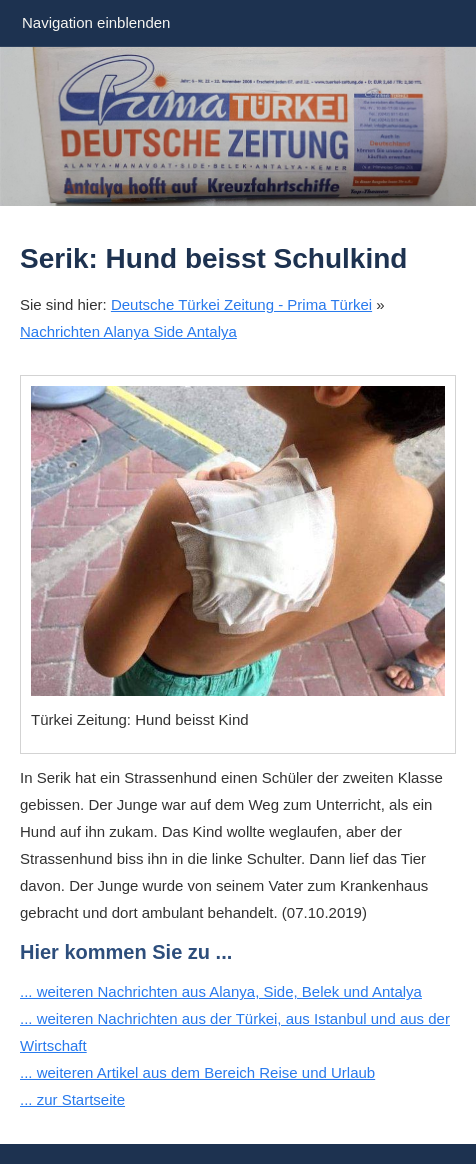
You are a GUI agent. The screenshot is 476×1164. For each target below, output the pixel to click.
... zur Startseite (72, 1099)
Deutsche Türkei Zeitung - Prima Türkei (241, 304)
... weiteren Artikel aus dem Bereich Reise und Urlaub (197, 1072)
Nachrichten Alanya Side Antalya (128, 331)
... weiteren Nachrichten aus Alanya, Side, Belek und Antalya (221, 991)
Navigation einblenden (96, 22)
